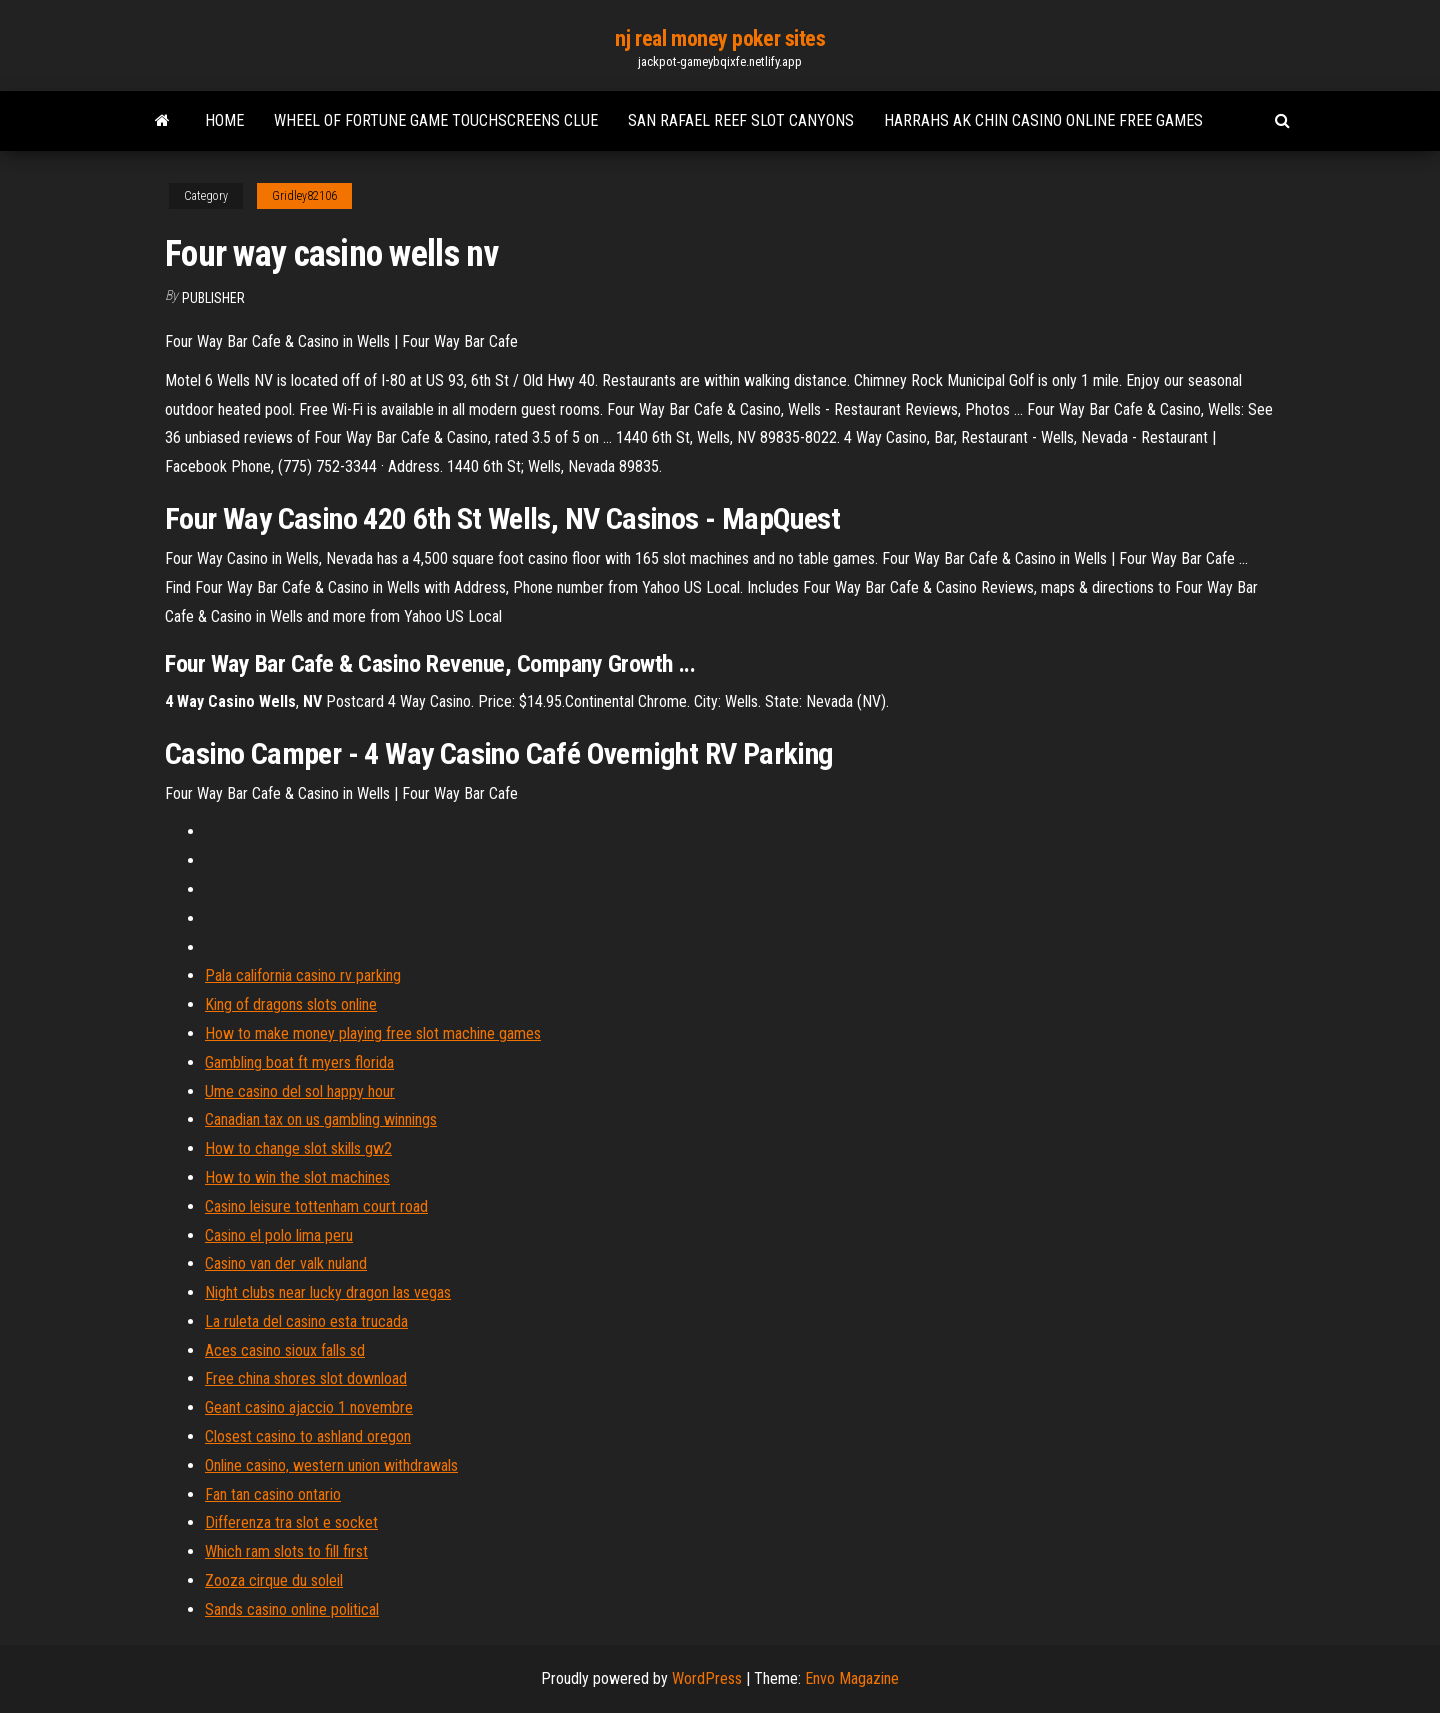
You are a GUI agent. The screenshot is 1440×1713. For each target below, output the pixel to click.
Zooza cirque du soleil (274, 1580)
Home (224, 120)
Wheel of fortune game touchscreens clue (436, 120)
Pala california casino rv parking (303, 975)
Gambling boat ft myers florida (299, 1062)
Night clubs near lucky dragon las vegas (328, 1292)
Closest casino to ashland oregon (308, 1436)
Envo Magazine (852, 1678)
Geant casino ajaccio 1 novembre (309, 1407)
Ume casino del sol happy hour (300, 1091)
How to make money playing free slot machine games (373, 1033)
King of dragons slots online (291, 1004)
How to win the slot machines (297, 1177)
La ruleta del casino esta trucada (306, 1321)
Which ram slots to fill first (286, 1551)
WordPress (707, 1678)
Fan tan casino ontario (273, 1494)
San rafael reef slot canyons (741, 120)
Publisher (213, 298)
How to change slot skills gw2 (298, 1148)
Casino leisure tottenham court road (316, 1206)
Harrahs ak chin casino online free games (1043, 120)
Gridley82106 (304, 196)
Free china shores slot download (306, 1378)
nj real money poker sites (720, 38)
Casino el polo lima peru (279, 1235)
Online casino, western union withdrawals (331, 1465)
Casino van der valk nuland (286, 1263)
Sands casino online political (292, 1609)
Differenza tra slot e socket (291, 1522)
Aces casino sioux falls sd (285, 1350)
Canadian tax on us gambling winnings (321, 1119)
